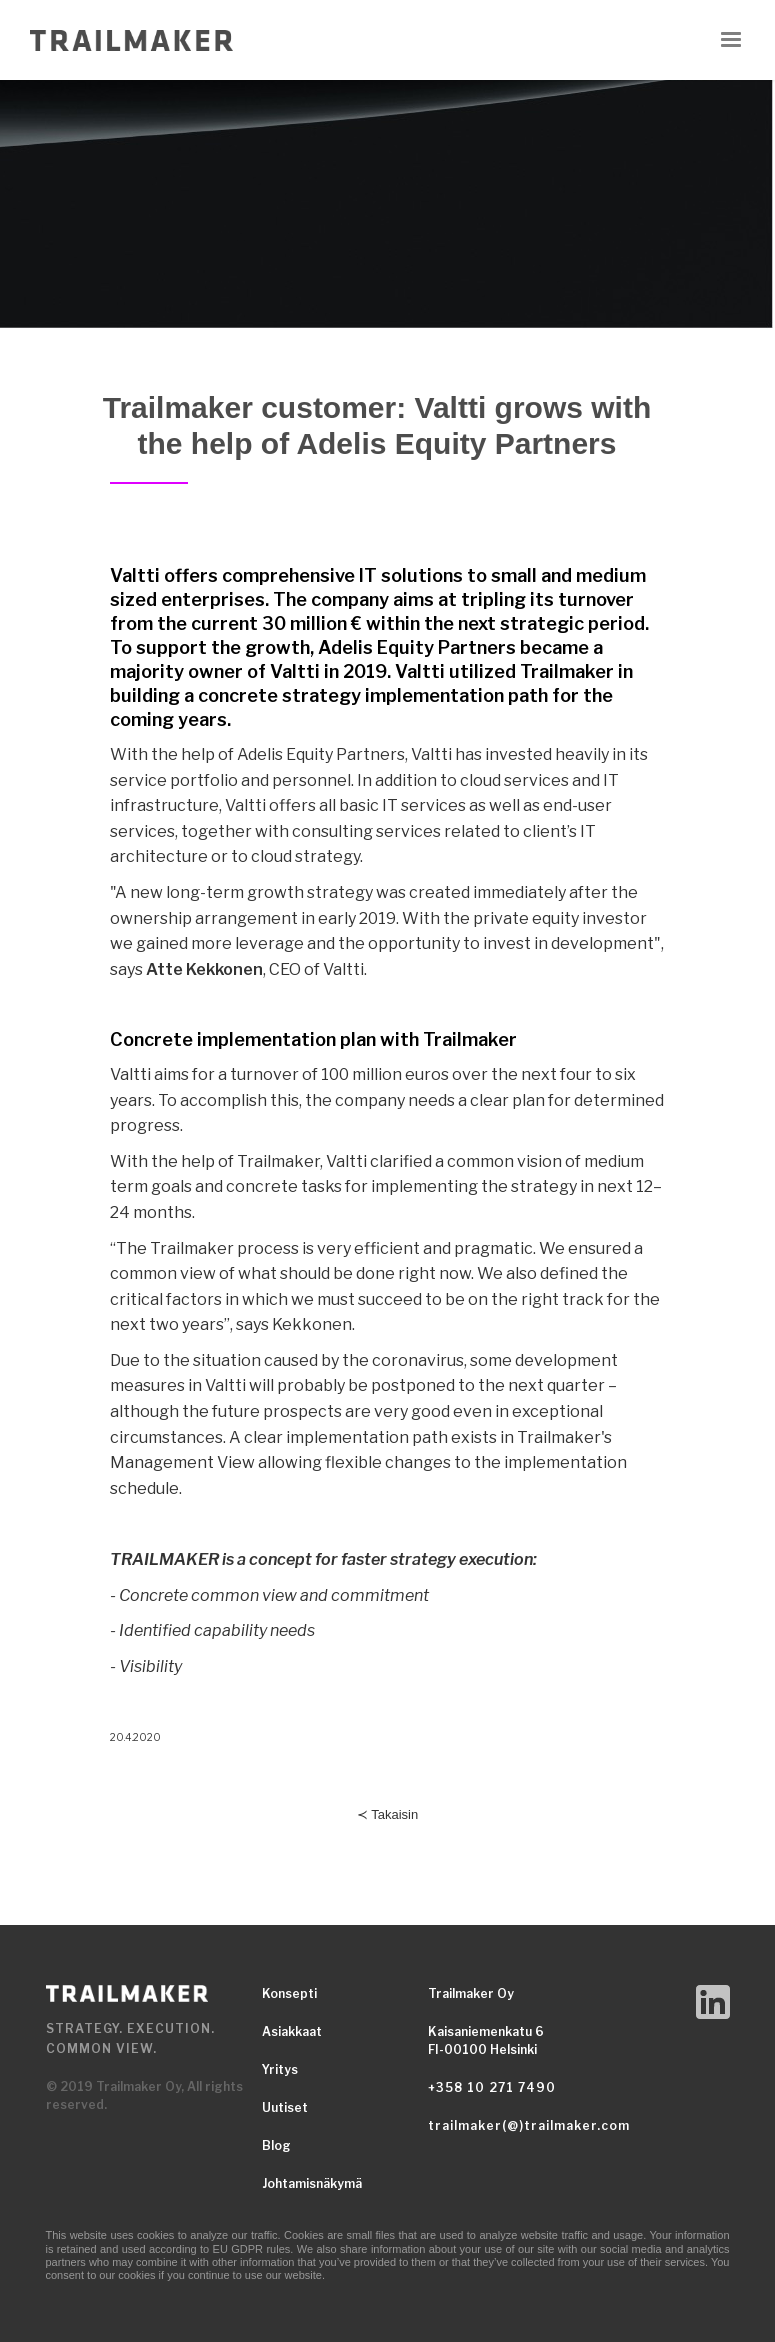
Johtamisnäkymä (312, 2183)
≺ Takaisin (387, 1814)
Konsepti (289, 1993)
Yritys (280, 2069)
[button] (731, 40)
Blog (276, 2145)
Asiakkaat (292, 2031)
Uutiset (285, 2107)
